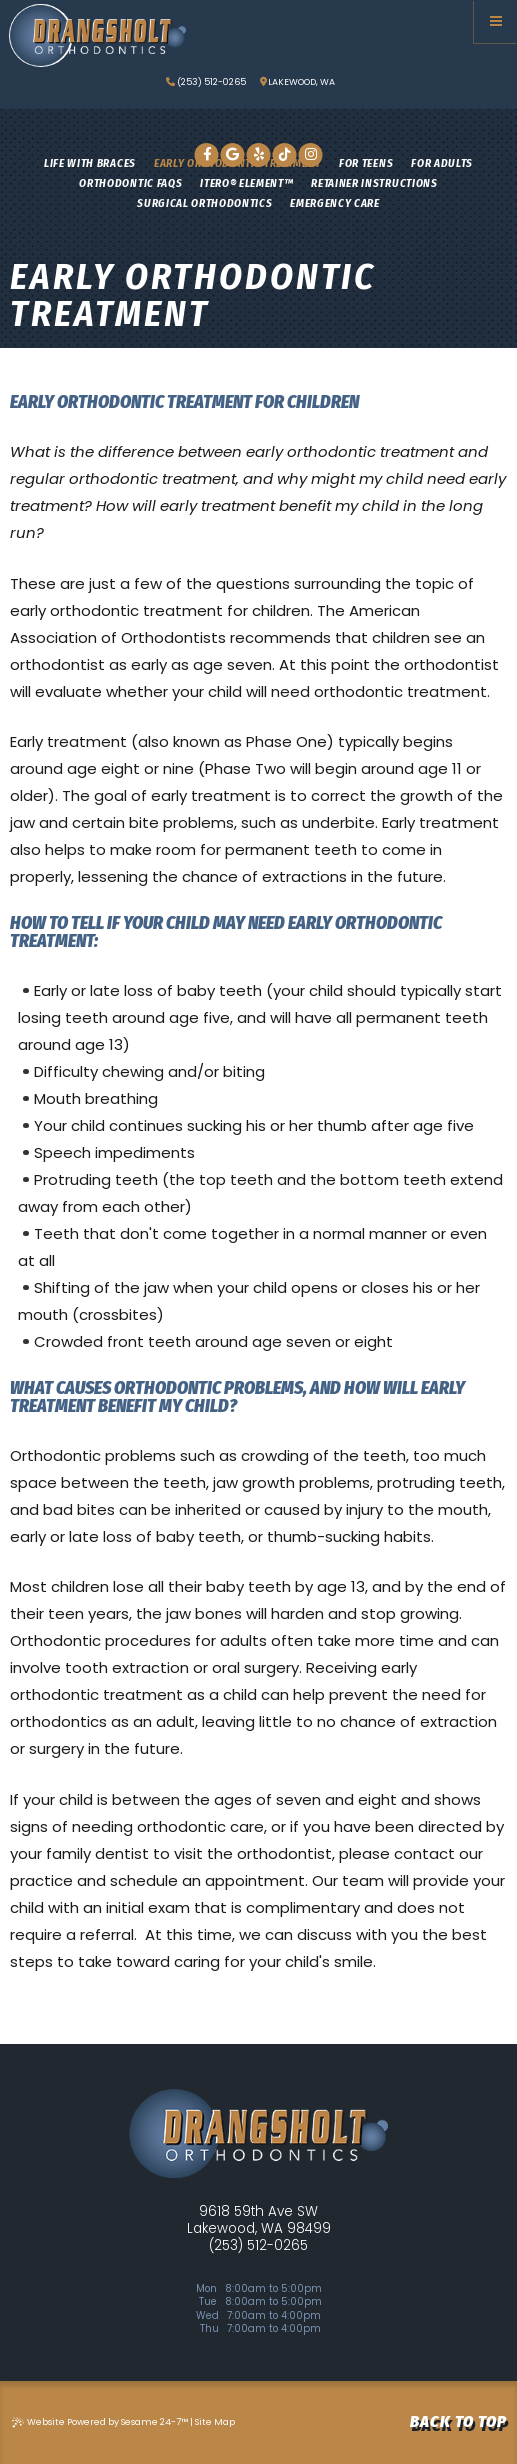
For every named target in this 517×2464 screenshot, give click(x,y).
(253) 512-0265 (206, 82)
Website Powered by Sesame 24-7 (100, 2422)
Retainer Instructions (374, 183)
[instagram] (311, 155)
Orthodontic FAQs (130, 183)
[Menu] (495, 21)
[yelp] (259, 155)
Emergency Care (334, 203)
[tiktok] (285, 155)
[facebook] (207, 155)
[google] (233, 155)
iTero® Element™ (246, 183)
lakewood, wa (297, 82)
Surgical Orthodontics (204, 203)
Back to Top (458, 2421)
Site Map (215, 2422)
